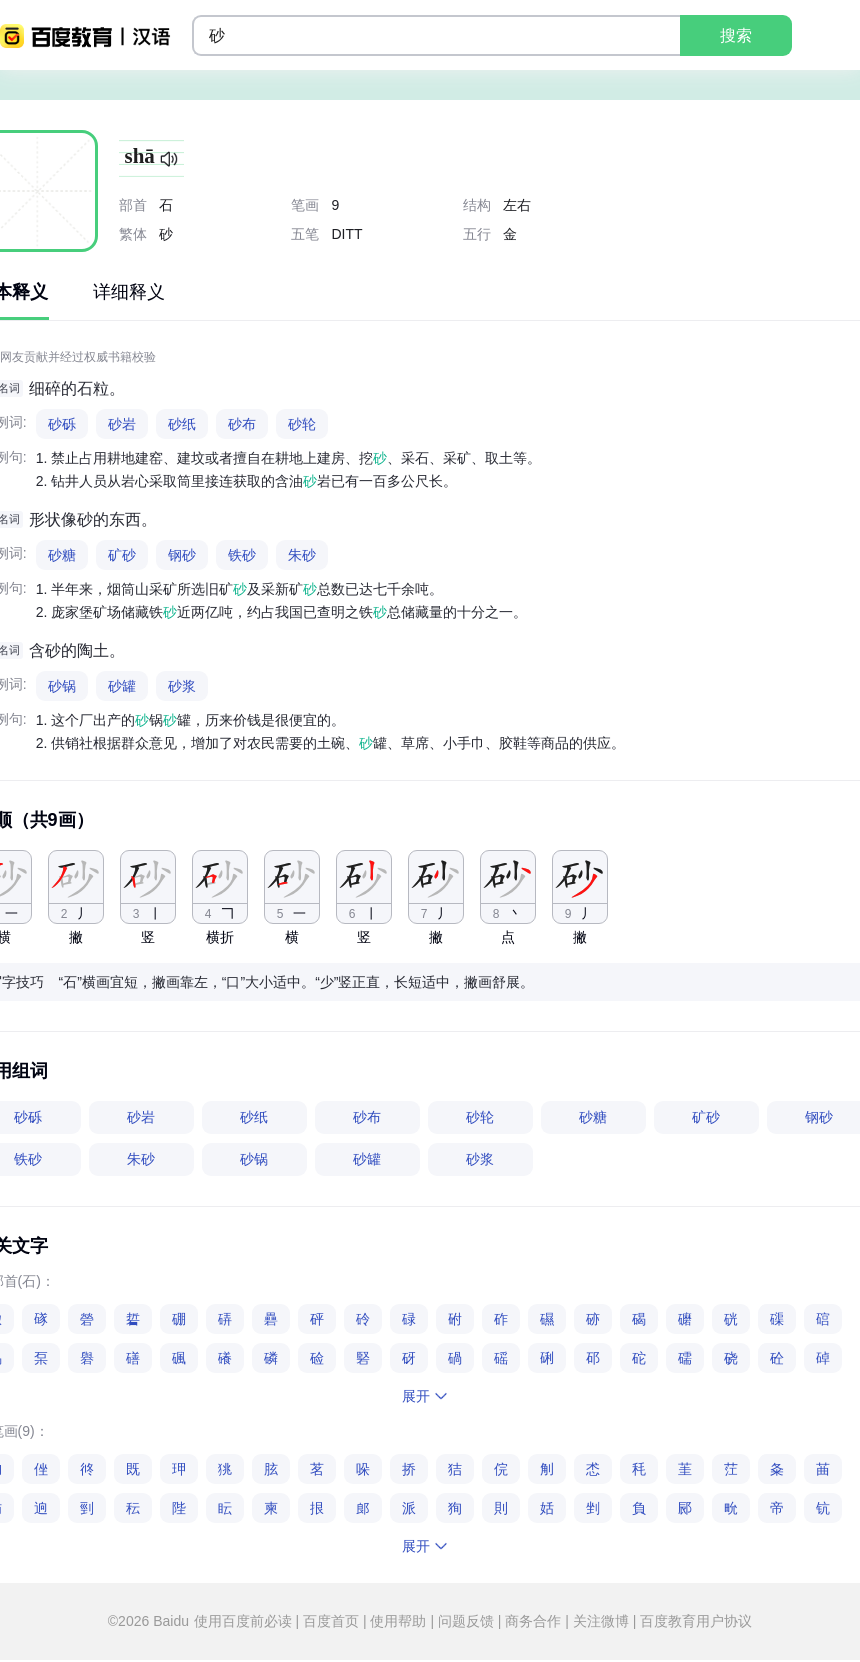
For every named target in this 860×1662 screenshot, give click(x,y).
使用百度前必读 (245, 1621)
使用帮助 (399, 1621)
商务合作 (533, 1621)
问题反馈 (466, 1621)
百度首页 (331, 1621)
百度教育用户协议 (694, 1621)
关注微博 (601, 1621)
